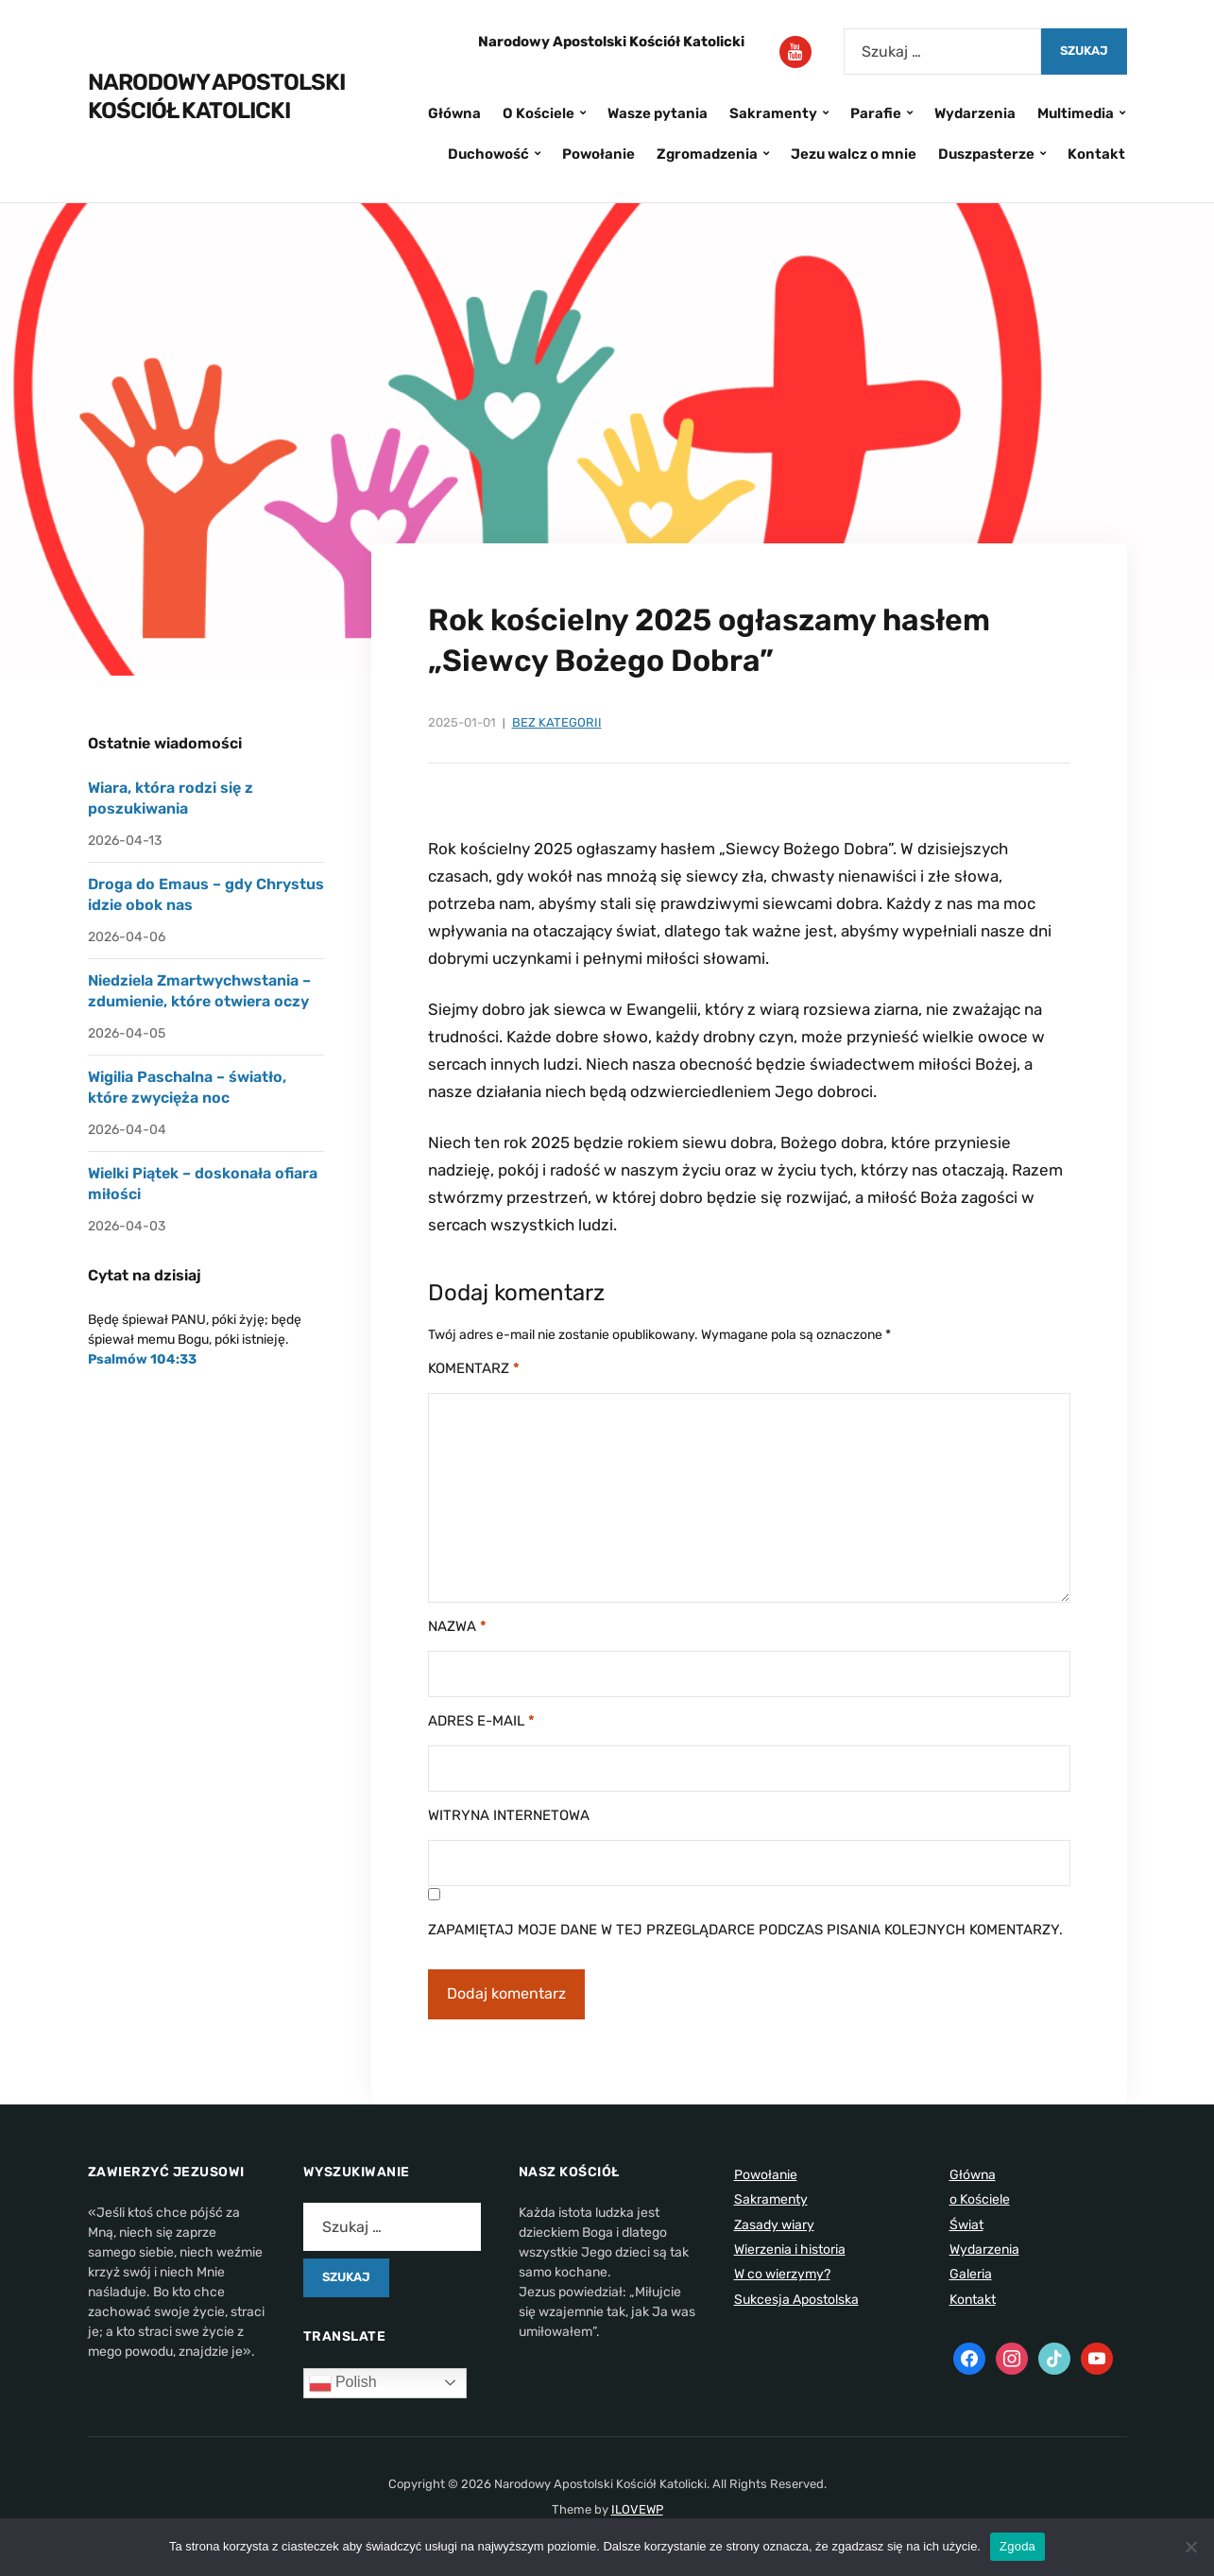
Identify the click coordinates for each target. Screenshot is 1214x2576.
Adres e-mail (481, 1720)
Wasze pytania (657, 113)
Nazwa (457, 1626)
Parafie (875, 113)
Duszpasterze (986, 154)
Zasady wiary (774, 2225)
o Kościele (979, 2199)
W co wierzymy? (782, 2274)
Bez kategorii (557, 722)
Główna (454, 113)
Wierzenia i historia (790, 2249)
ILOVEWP (637, 2509)
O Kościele (538, 113)
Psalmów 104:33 (142, 1359)
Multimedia (1075, 113)
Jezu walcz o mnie (853, 154)
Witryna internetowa (509, 1815)
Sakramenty (773, 113)
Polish (343, 2383)
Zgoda (1017, 2546)
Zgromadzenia (707, 154)
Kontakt (1096, 154)
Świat (966, 2225)
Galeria (970, 2274)
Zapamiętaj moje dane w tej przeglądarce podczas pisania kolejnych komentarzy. (745, 1929)
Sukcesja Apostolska (796, 2300)
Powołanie (598, 154)
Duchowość (488, 154)
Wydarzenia (975, 113)
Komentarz (474, 1368)
